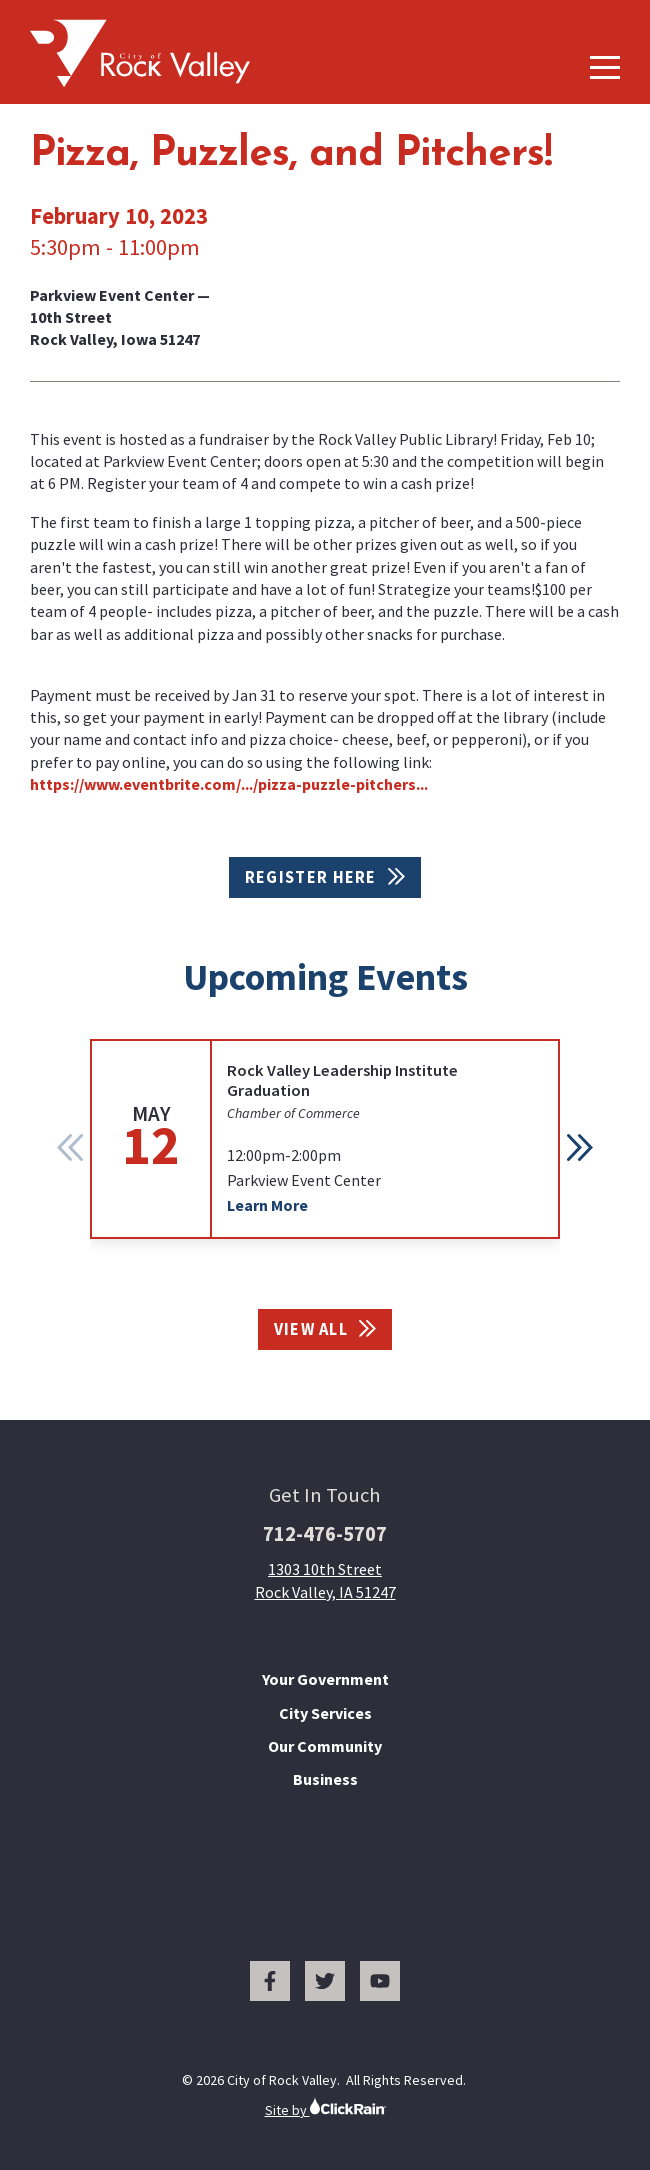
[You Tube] (380, 1981)
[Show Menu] (605, 67)
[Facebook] (270, 1981)
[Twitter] (325, 1981)
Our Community (325, 1746)
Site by (325, 2107)
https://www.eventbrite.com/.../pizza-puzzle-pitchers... (229, 784)
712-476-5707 (325, 1534)
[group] (325, 1138)
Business (325, 1779)
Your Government (325, 1679)
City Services (325, 1713)
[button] (580, 1147)
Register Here (325, 877)
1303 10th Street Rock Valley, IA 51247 (325, 1580)
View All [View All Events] (325, 1329)
